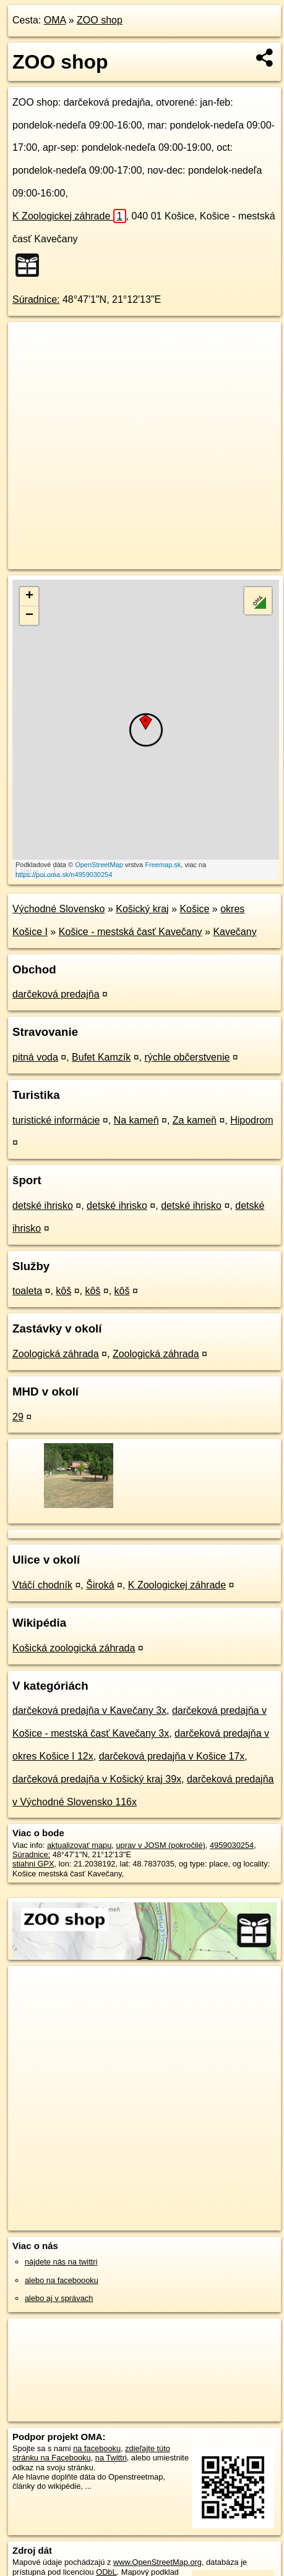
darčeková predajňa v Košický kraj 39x (96, 1779)
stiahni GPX (33, 1863)
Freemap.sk (163, 864)
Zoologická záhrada (55, 1354)
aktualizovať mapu (79, 1845)
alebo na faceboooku (61, 2280)
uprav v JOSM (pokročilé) (160, 1845)
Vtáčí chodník (42, 1585)
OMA (55, 20)
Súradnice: (36, 299)
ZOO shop (100, 20)
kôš (63, 1291)
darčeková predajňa (56, 994)
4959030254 (232, 1845)
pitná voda (35, 1057)
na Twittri (111, 2457)
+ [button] (29, 596)
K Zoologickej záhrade (69, 216)
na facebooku (97, 2448)
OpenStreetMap (99, 864)
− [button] (29, 615)
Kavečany (234, 931)
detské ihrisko (42, 1205)
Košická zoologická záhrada (73, 1648)
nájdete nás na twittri (61, 2261)
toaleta (27, 1291)
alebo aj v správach (59, 2298)
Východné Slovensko (58, 909)
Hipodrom (251, 1120)
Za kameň (195, 1120)
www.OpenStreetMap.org (157, 2562)
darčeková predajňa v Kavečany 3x (89, 1710)
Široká (100, 1585)
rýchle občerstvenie (187, 1057)
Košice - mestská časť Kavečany (130, 931)
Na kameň (136, 1120)
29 (18, 1417)
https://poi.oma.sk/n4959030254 (64, 874)
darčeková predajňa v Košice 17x (172, 1756)
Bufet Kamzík (101, 1057)
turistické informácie (56, 1120)
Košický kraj (142, 909)
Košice (194, 909)
